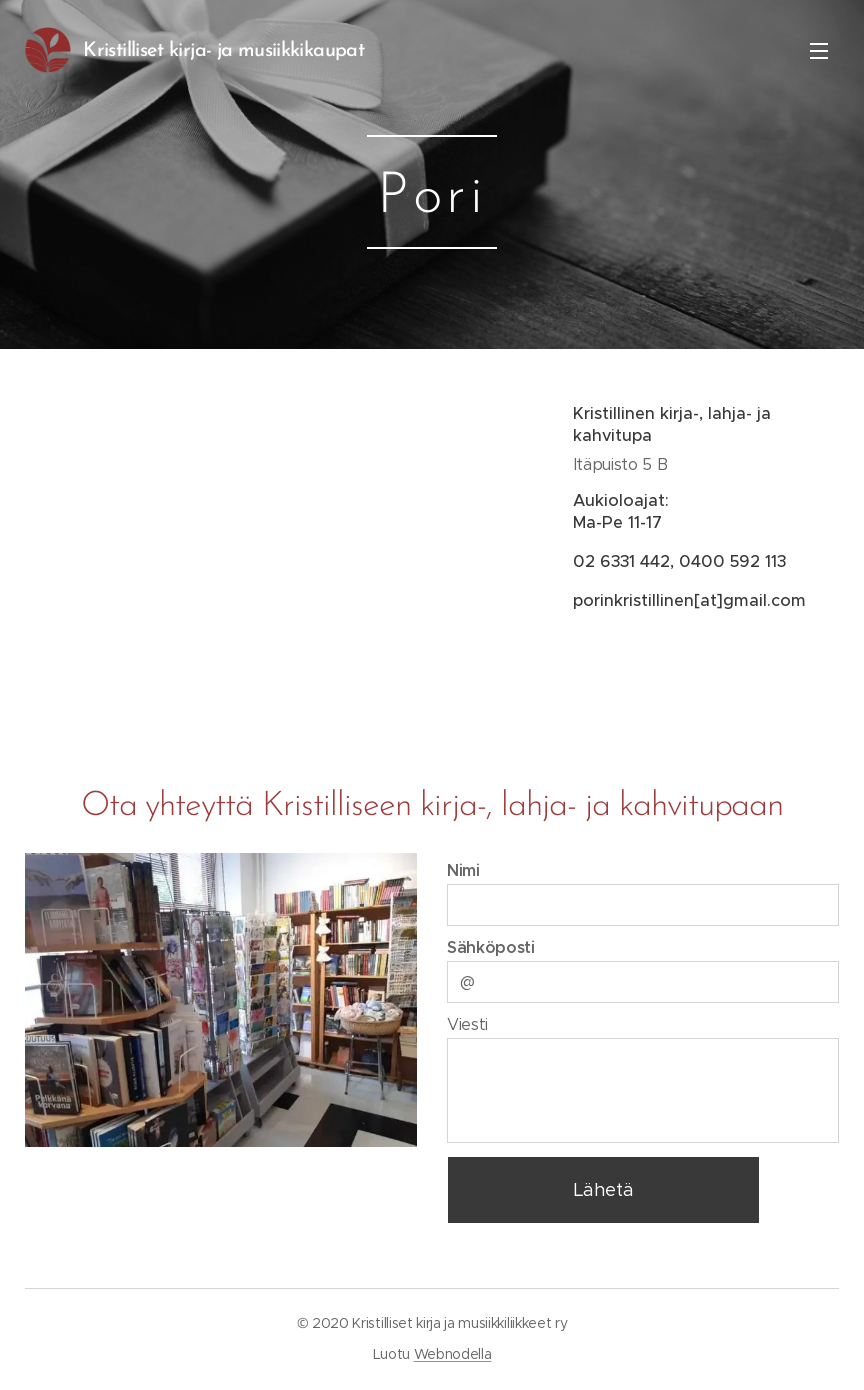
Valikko (819, 51)
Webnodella (453, 1354)
